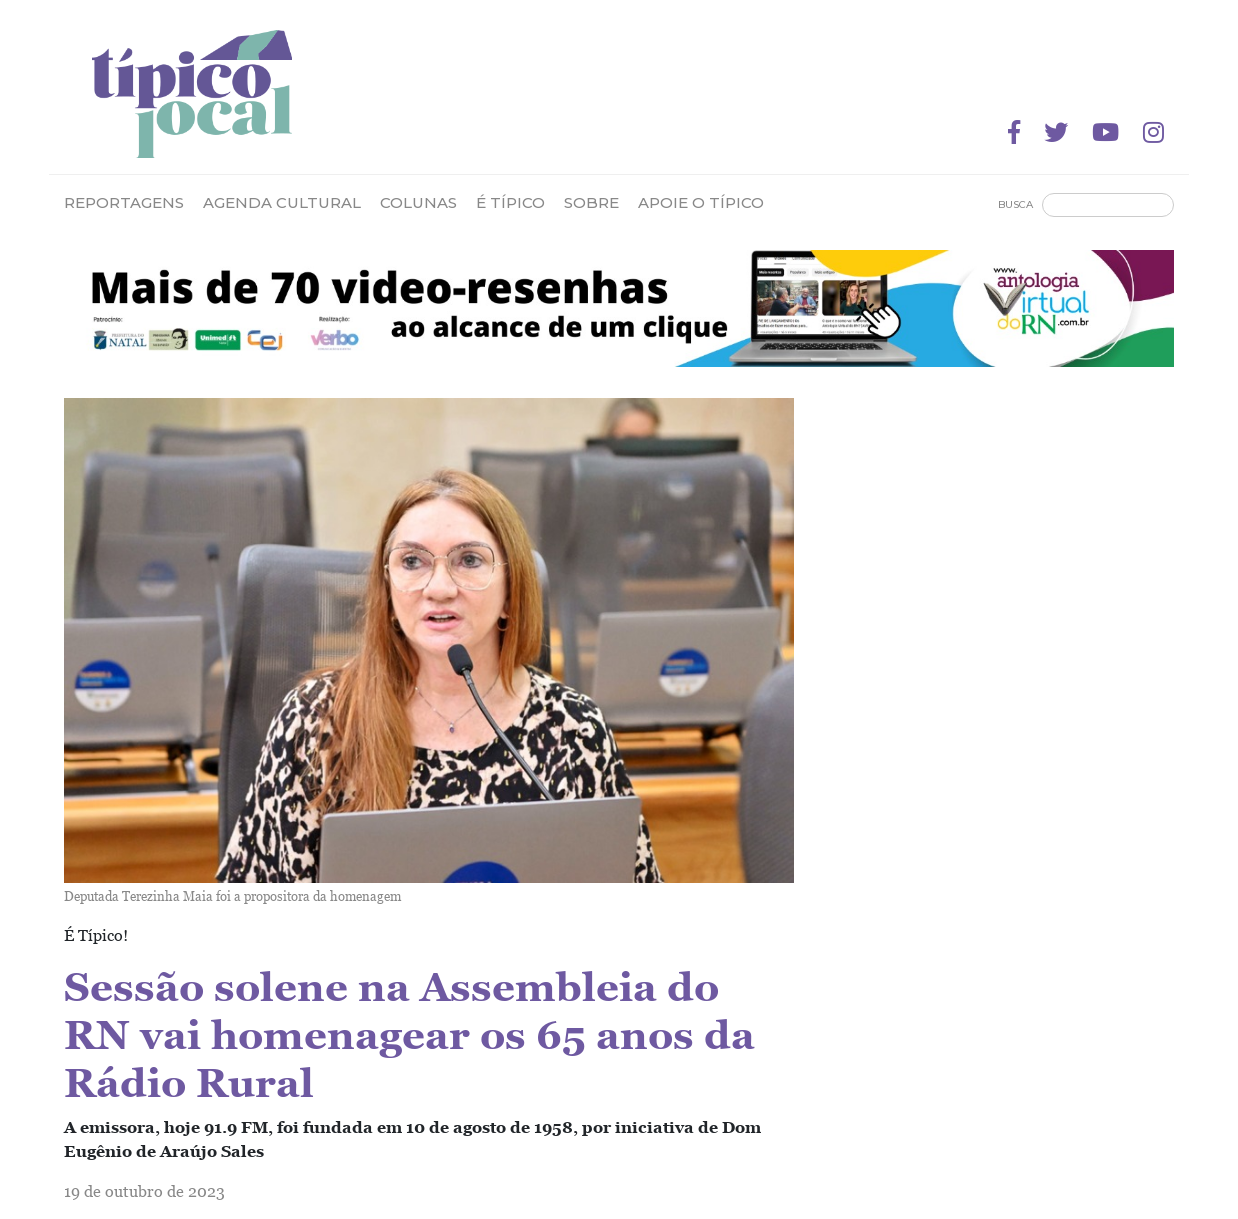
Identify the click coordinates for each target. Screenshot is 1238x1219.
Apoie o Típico (701, 202)
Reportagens (124, 202)
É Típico (510, 202)
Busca (1015, 204)
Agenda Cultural (282, 202)
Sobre (591, 202)
